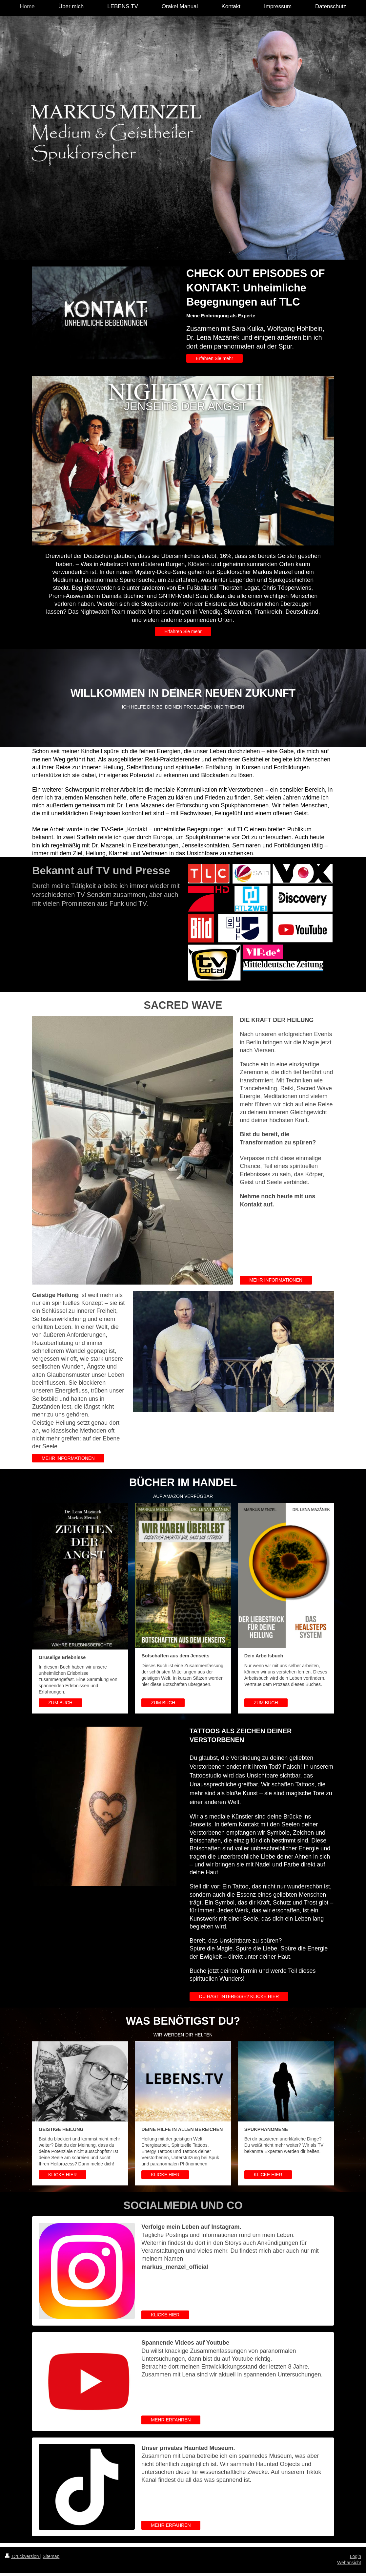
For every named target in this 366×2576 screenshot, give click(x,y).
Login (355, 2556)
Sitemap (51, 2556)
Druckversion (22, 2556)
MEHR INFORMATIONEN (275, 1280)
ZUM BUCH (60, 1702)
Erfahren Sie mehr (214, 358)
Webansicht (349, 2562)
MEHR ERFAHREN (171, 2419)
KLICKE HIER (62, 2174)
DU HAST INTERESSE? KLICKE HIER (239, 1996)
